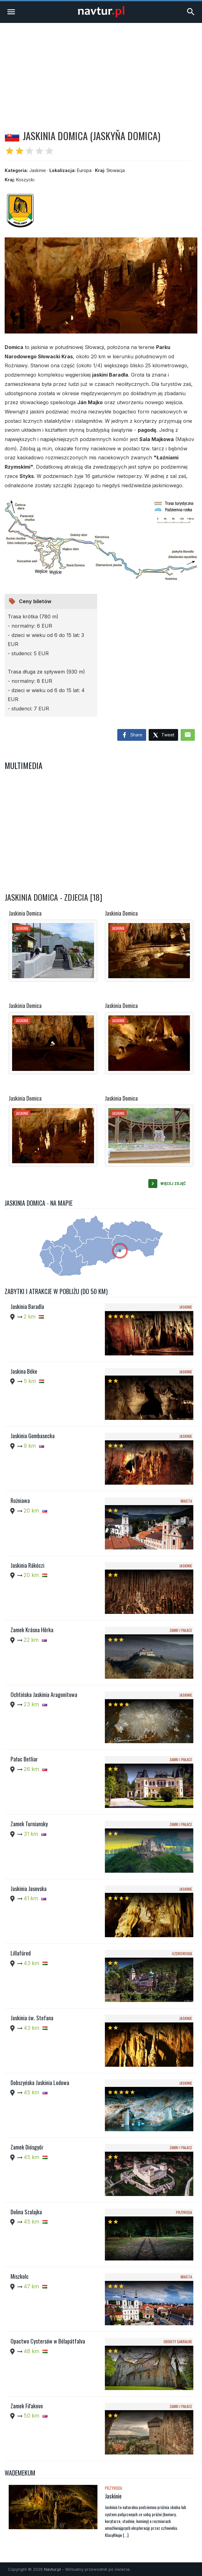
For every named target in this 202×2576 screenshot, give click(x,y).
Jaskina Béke (24, 1371)
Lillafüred (21, 1953)
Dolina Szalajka (26, 2212)
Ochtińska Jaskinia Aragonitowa (44, 1694)
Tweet (163, 735)
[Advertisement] (101, 69)
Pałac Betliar (24, 1759)
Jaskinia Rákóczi (27, 1565)
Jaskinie (113, 2495)
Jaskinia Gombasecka (33, 1436)
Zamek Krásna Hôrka (32, 1630)
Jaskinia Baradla (27, 1306)
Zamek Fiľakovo (27, 2406)
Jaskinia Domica (25, 913)
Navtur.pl (52, 2569)
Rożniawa (20, 1500)
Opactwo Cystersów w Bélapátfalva (48, 2341)
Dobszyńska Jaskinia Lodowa (40, 2083)
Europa (84, 170)
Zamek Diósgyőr (27, 2147)
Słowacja (115, 170)
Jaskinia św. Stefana (32, 2018)
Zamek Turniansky (29, 1824)
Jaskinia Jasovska (29, 1889)
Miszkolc (20, 2276)
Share (131, 735)
